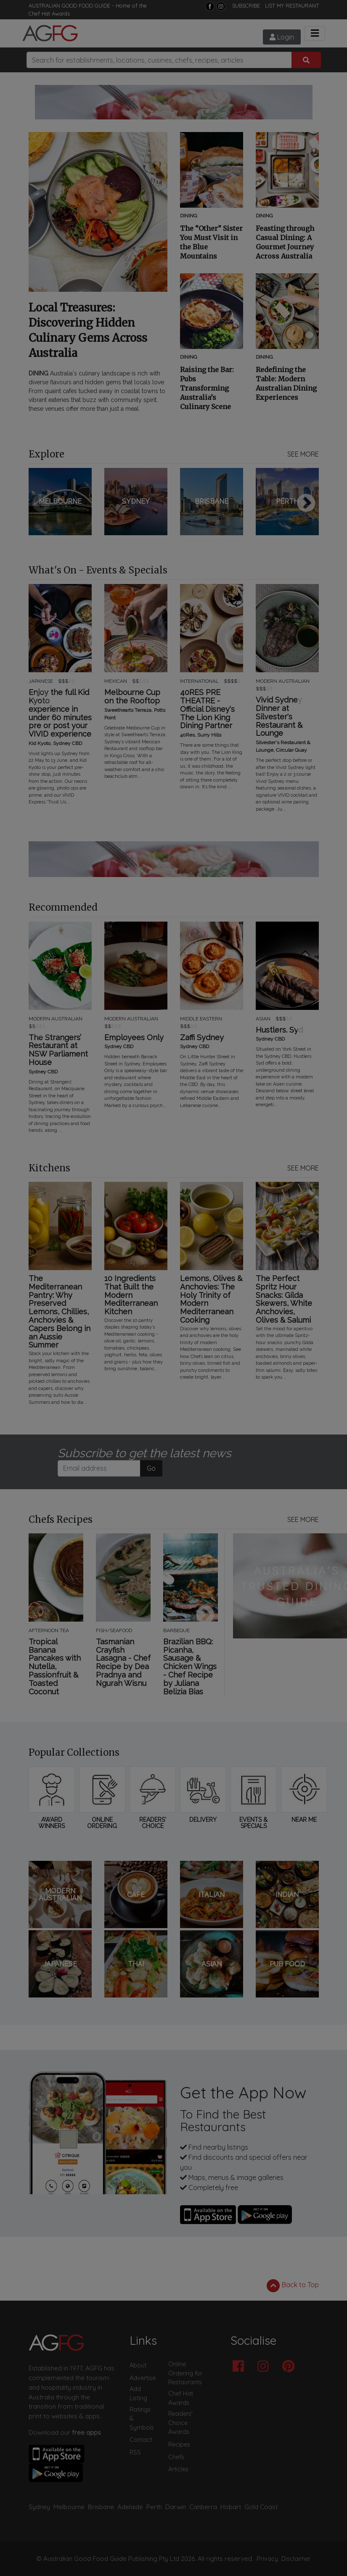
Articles (178, 2469)
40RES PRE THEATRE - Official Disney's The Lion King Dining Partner (207, 709)
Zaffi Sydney (202, 1037)
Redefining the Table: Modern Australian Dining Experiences (286, 383)
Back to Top (293, 2285)
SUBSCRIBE (246, 5)
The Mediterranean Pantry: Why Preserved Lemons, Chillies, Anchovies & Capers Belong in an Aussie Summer (59, 1311)
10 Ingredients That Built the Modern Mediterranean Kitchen (131, 1295)
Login (282, 37)
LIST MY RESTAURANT (292, 5)
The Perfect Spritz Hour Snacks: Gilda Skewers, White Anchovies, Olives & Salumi (284, 1299)
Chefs (176, 2457)
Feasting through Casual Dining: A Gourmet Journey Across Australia (285, 242)
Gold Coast (261, 2507)
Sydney (39, 2507)
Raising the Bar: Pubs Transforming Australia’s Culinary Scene (207, 388)
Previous (41, 503)
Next (306, 503)
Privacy (267, 2559)
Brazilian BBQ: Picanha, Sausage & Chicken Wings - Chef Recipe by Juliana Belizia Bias (190, 1667)
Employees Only (134, 1037)
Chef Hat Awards (49, 13)
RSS (135, 2452)
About (138, 2365)
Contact (141, 2440)
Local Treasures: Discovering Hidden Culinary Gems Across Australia (88, 330)
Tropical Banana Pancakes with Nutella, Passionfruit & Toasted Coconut (55, 1667)
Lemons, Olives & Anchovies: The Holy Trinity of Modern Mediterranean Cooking (211, 1299)
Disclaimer (296, 2559)
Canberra (203, 2507)
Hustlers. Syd (279, 1030)
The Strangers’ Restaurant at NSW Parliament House (58, 1050)
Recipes (179, 2444)
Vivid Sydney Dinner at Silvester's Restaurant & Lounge (279, 716)
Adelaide (130, 2507)
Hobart (230, 2507)
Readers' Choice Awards (180, 2423)
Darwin (175, 2507)
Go (151, 1468)
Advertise (143, 2378)
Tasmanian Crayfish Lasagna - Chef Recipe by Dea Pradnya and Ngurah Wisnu (123, 1663)
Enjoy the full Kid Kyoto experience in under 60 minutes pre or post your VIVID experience (60, 713)
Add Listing (138, 2393)
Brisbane (101, 2507)
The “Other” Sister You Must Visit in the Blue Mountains (211, 242)
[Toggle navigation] (315, 33)
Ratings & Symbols (142, 2418)
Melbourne (69, 2507)
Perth (154, 2507)
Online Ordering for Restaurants (185, 2373)
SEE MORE (303, 454)
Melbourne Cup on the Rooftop (132, 696)
